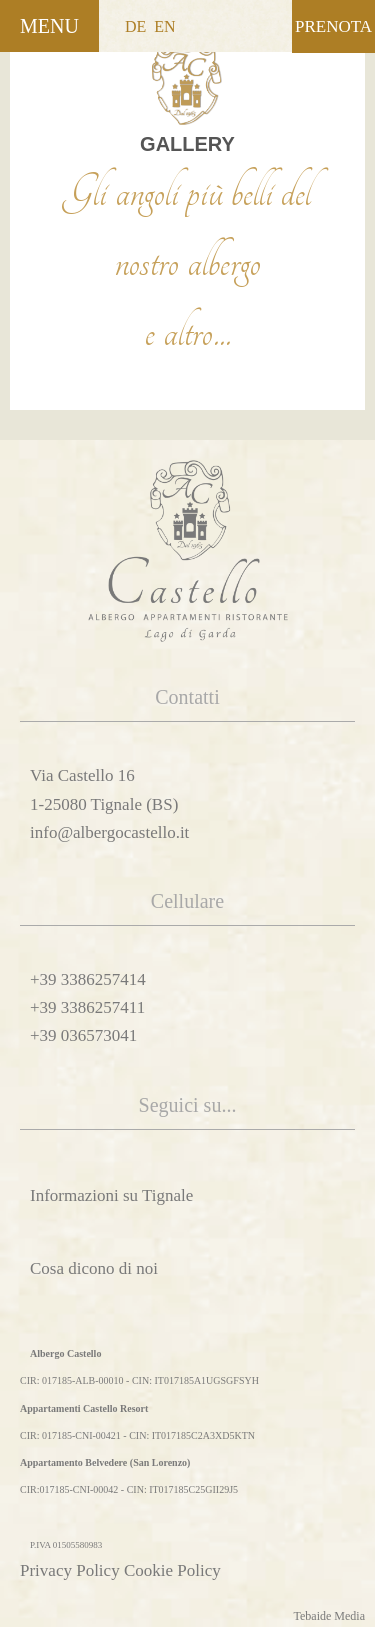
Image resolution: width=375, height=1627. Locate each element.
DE (135, 26)
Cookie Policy (172, 1570)
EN (164, 26)
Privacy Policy (70, 1570)
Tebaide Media (329, 1616)
